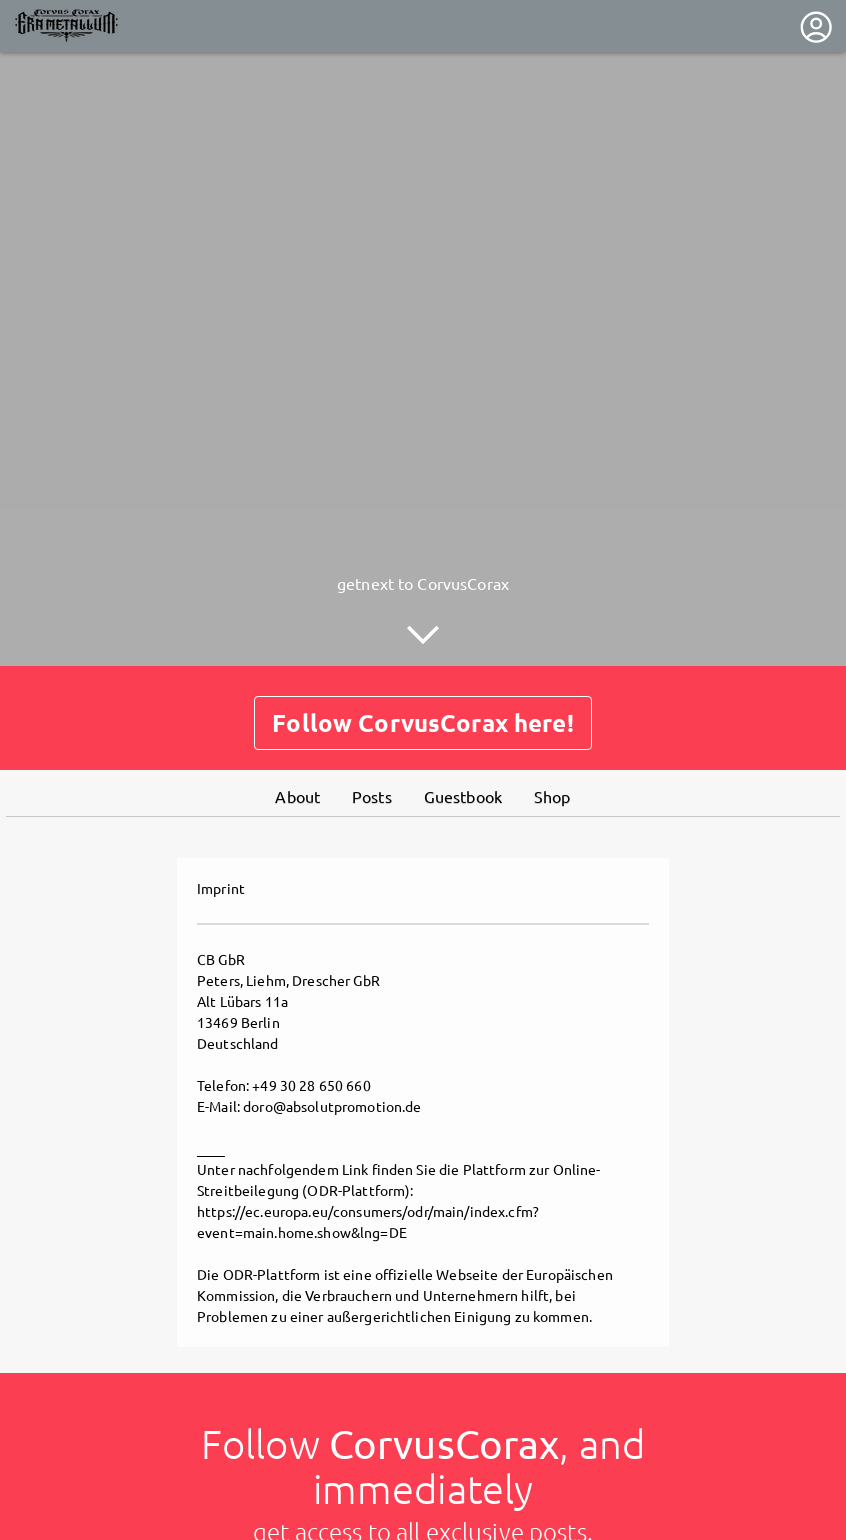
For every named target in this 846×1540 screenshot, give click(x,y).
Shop (552, 795)
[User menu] (816, 27)
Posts (372, 795)
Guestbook (463, 795)
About (297, 795)
